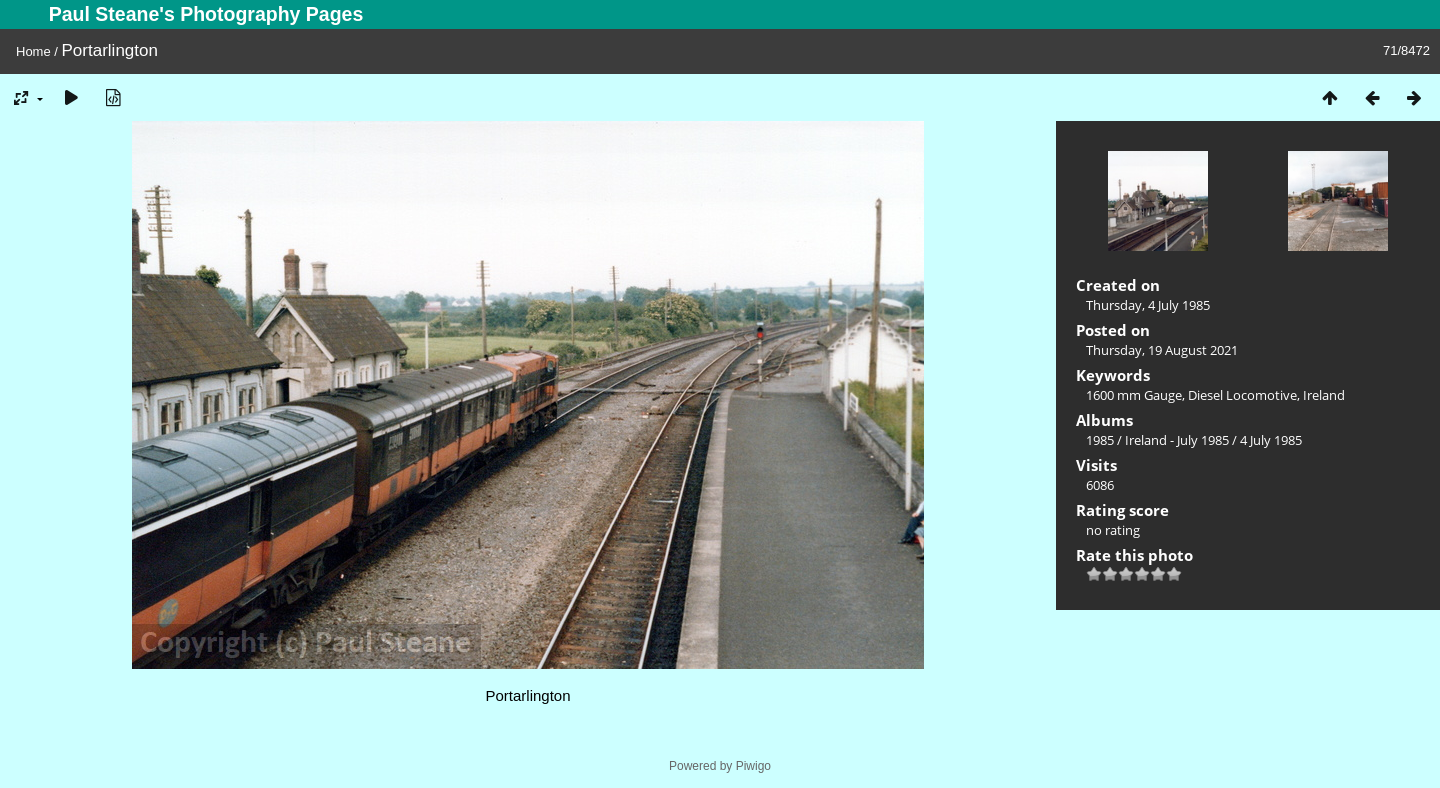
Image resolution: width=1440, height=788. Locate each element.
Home (33, 51)
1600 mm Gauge (1134, 395)
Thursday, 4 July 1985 (1148, 305)
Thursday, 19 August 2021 (1162, 350)
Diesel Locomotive (1242, 395)
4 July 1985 (1271, 440)
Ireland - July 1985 (1177, 440)
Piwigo (753, 766)
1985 (1100, 440)
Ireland (1324, 395)
